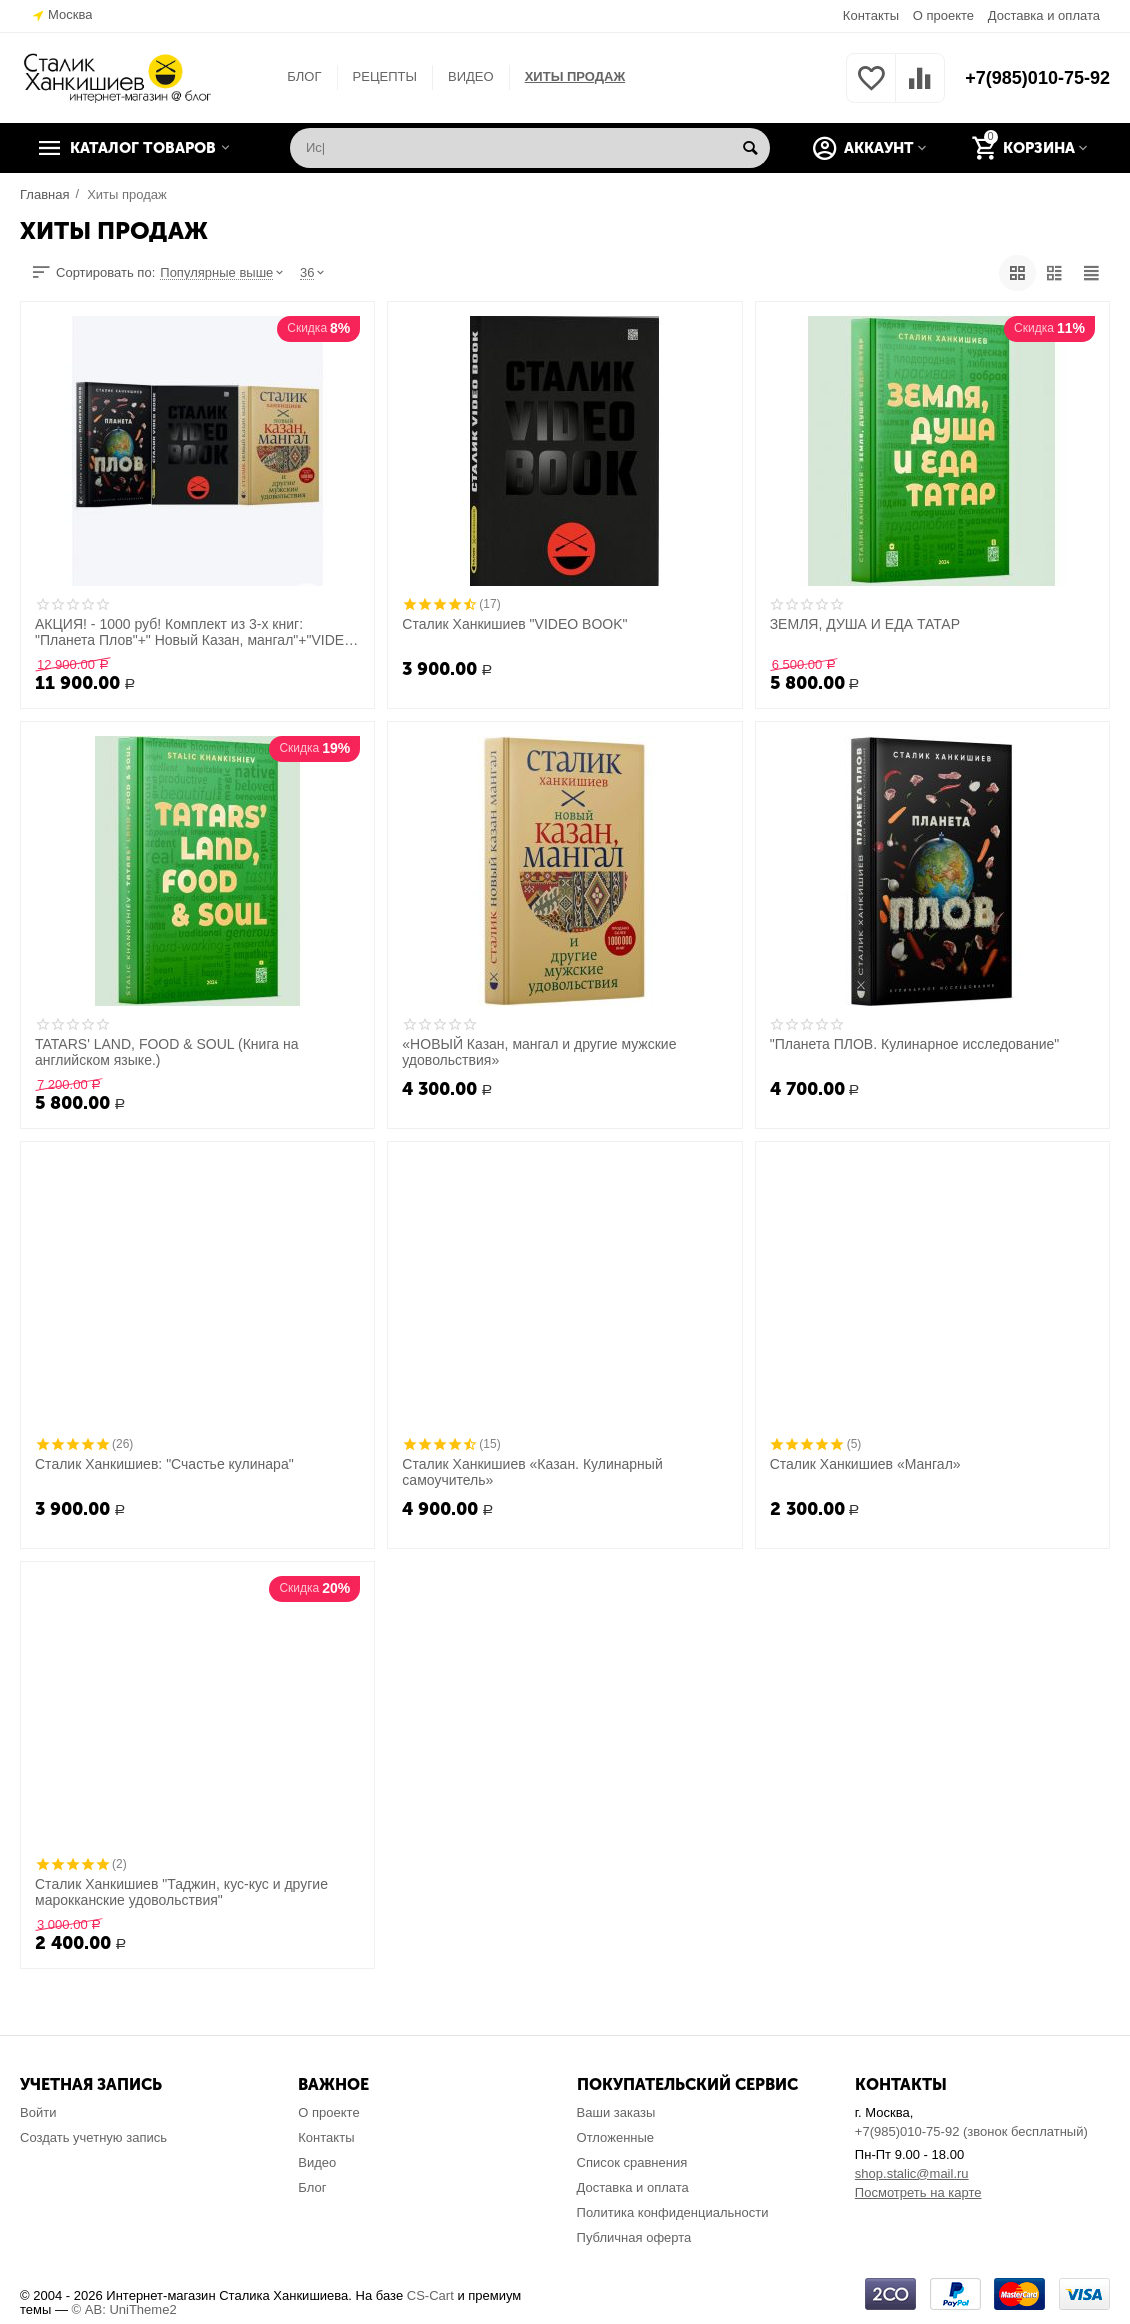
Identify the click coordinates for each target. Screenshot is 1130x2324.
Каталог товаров (143, 148)
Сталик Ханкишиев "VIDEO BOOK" (514, 624)
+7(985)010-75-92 (1037, 78)
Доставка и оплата (1044, 15)
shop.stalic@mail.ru (912, 2173)
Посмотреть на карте (918, 2192)
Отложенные (616, 2137)
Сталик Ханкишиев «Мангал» (865, 1464)
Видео (317, 2162)
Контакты (871, 15)
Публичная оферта (634, 2237)
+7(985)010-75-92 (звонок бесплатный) (971, 2131)
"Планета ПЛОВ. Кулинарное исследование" (915, 1044)
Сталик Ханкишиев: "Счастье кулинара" (164, 1464)
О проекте (943, 15)
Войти (38, 2112)
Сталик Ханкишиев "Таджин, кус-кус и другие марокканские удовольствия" (181, 1892)
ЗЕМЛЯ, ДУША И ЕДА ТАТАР (865, 624)
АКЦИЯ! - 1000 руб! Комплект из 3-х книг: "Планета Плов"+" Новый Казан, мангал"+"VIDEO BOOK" (195, 632)
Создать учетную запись (93, 2137)
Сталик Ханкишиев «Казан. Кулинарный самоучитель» (532, 1472)
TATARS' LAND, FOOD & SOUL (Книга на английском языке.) (166, 1052)
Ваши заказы (616, 2112)
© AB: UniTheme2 (124, 2309)
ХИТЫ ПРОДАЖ (575, 76)
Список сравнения (632, 2162)
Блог (312, 2187)
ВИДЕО (471, 76)
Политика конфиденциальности (673, 2212)
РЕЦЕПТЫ (385, 76)
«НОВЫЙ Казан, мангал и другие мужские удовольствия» (539, 1052)
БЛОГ (304, 76)
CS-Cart (430, 2295)
